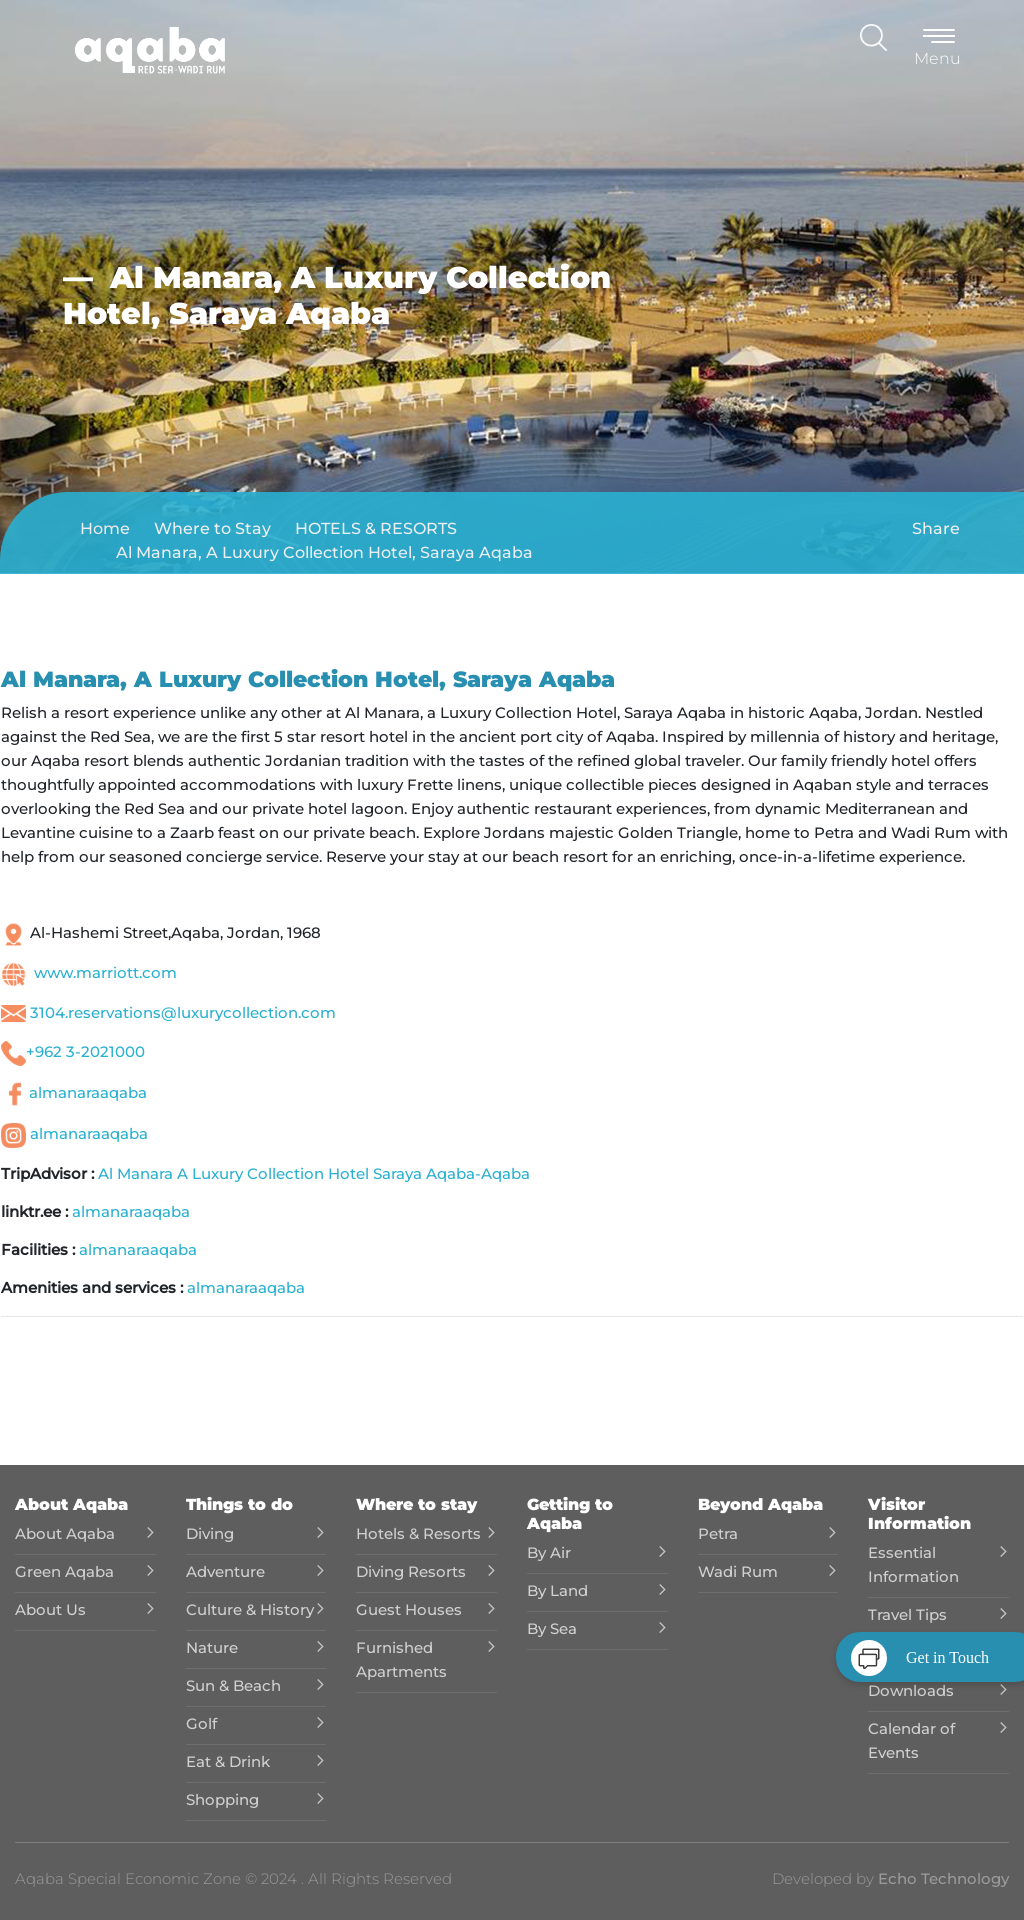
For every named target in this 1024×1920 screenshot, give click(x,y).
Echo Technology (941, 1878)
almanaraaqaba (88, 1092)
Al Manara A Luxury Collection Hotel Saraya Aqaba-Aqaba (314, 1173)
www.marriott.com (105, 972)
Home (105, 528)
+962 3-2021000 (85, 1051)
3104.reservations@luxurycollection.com (183, 1012)
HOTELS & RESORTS (376, 528)
